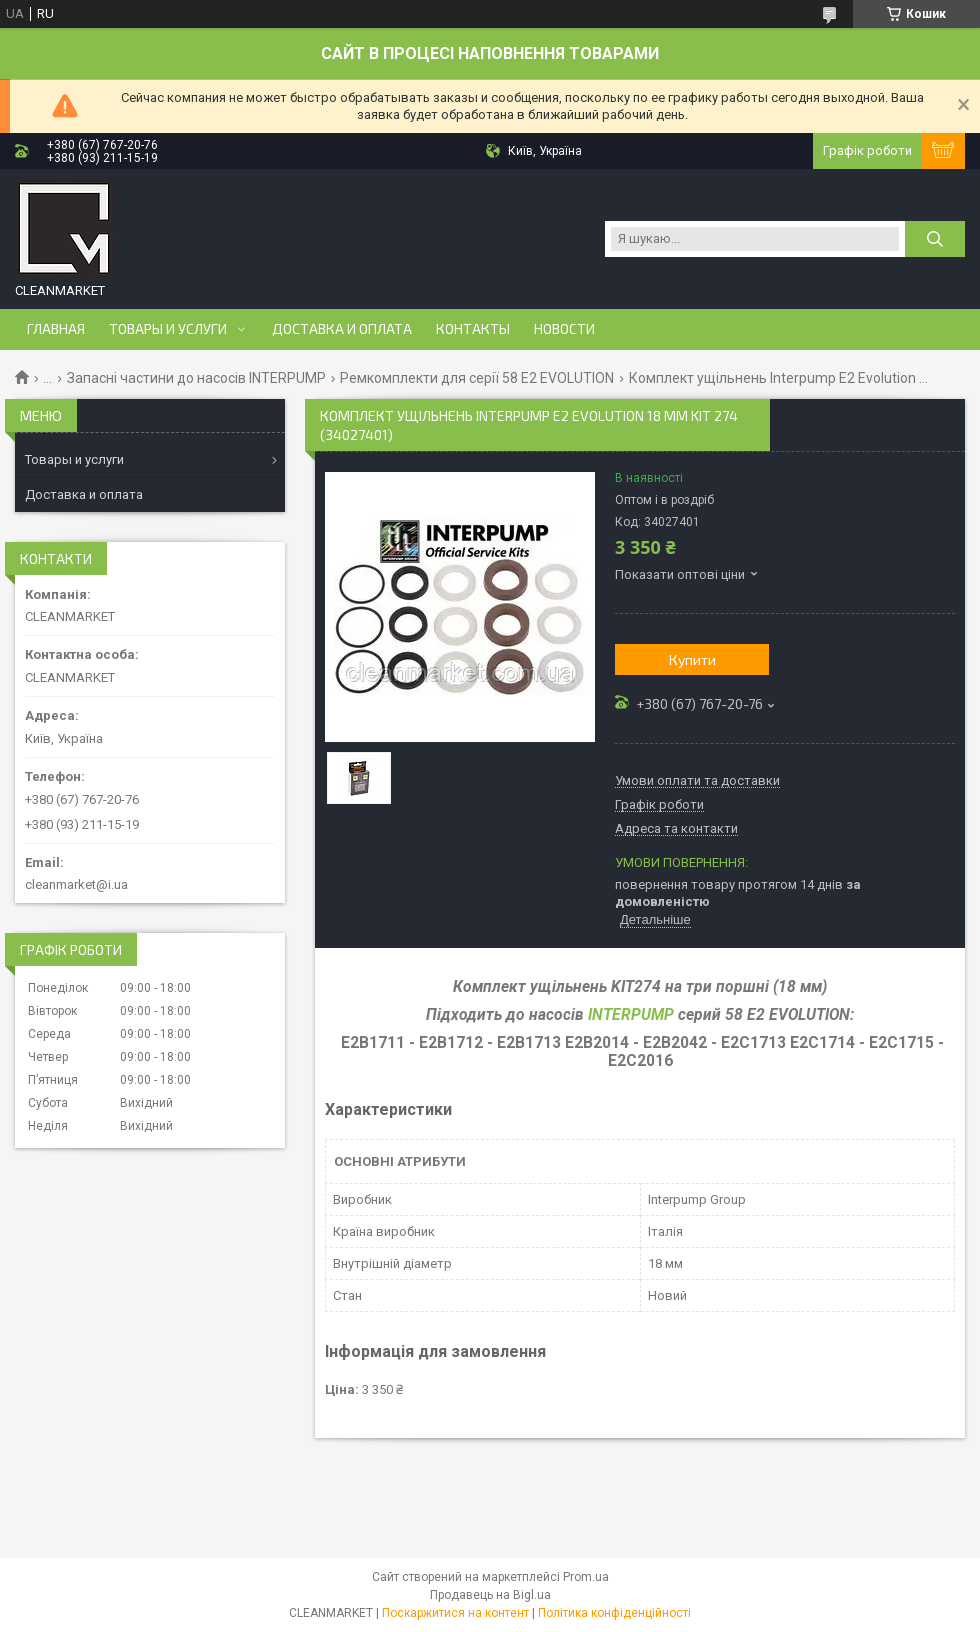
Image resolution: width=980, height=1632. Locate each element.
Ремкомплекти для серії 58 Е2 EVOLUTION (477, 378)
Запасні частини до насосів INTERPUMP (196, 378)
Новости (564, 329)
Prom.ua (586, 1577)
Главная (56, 329)
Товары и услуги (168, 329)
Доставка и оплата (342, 329)
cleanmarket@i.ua (76, 884)
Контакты (473, 329)
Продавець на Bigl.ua (490, 1595)
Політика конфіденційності (614, 1613)
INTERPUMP (631, 1015)
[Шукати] (935, 239)
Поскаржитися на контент (455, 1613)
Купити (692, 659)
